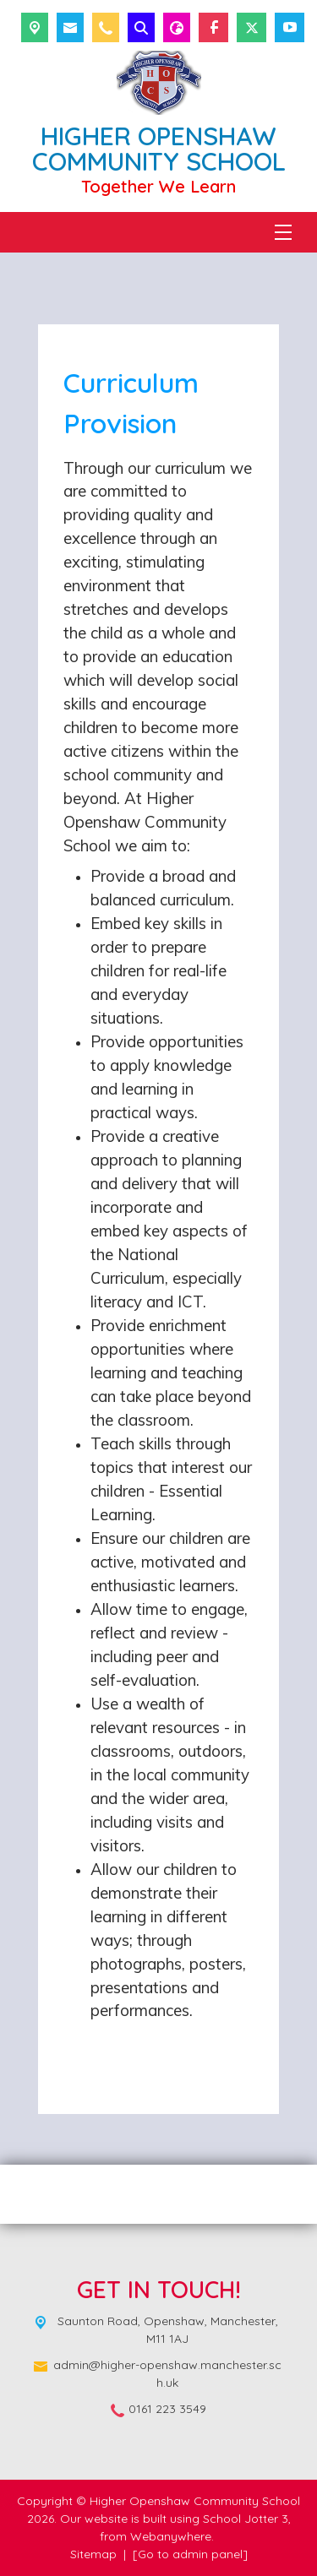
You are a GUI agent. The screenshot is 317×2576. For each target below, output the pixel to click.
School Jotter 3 (245, 2518)
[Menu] (283, 232)
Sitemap (93, 2554)
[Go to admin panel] (190, 2554)
